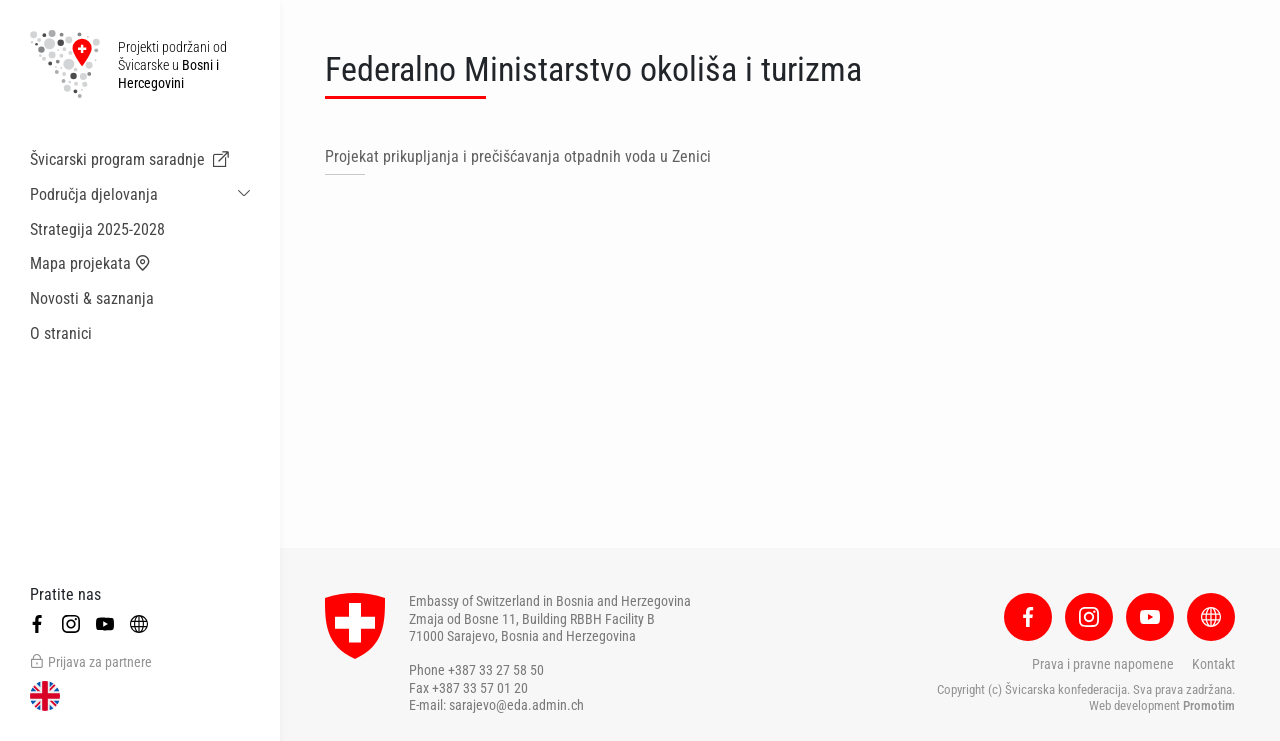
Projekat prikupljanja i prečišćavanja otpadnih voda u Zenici (518, 156)
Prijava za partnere (91, 662)
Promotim (1209, 705)
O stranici (61, 333)
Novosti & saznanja (92, 298)
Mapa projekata (90, 264)
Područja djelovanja (94, 194)
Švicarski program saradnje (129, 160)
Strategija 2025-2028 (97, 229)
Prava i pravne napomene (1103, 664)
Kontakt (1213, 664)
